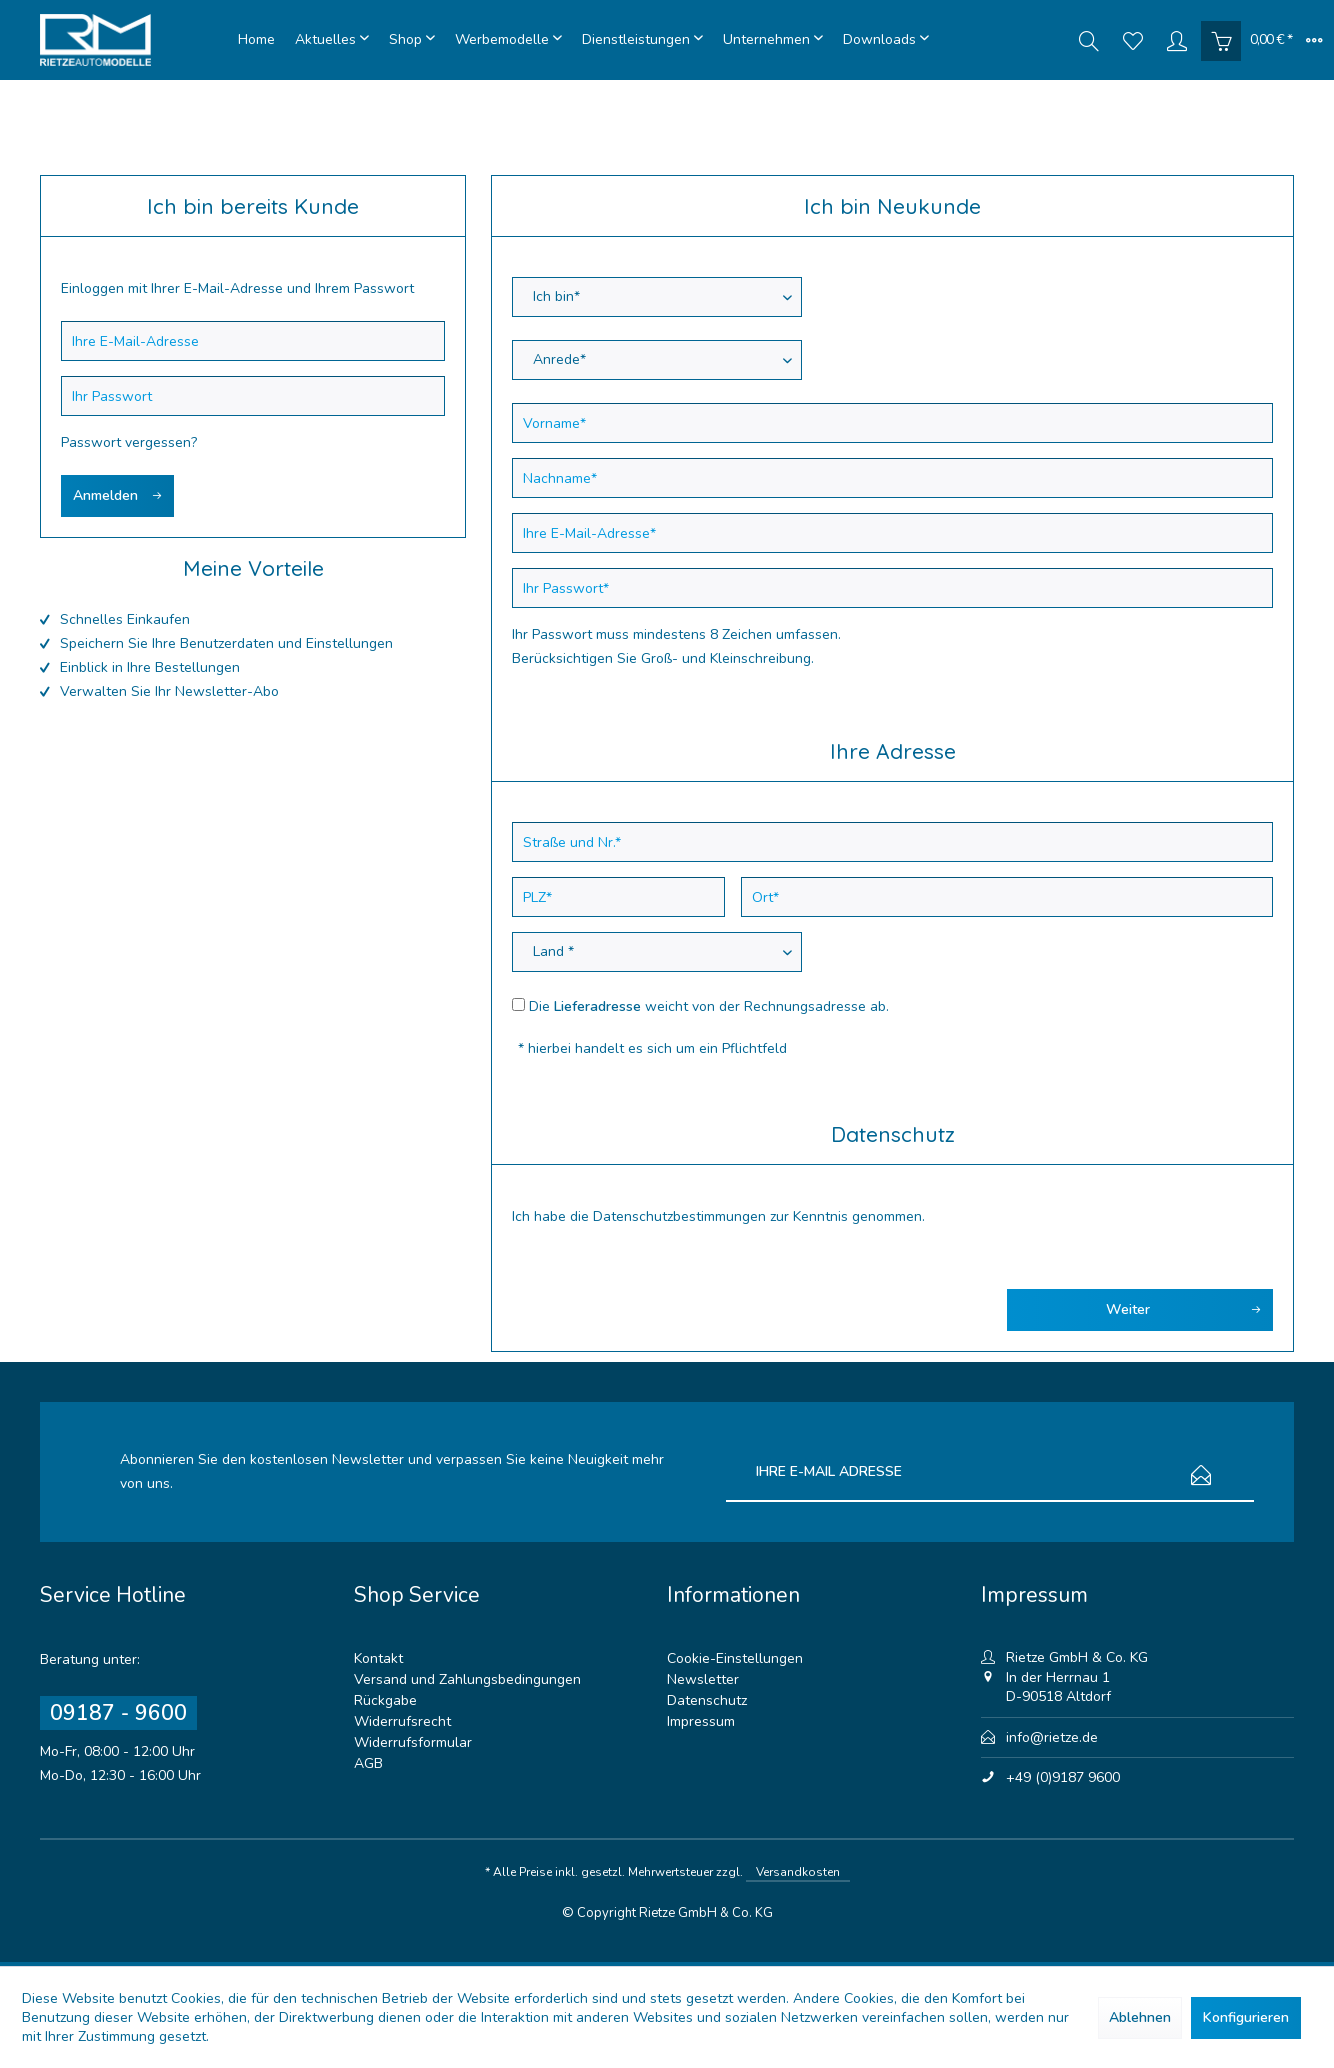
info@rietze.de (1052, 1737)
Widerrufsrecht (402, 1721)
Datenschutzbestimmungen (679, 1216)
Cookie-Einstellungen (735, 1658)
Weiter (1183, 1306)
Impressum (701, 1721)
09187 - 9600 (118, 1713)
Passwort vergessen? (129, 442)
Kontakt (378, 1658)
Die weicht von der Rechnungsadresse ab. (709, 1006)
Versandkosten (798, 1872)
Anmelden (117, 492)
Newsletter (703, 1679)
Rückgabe (385, 1700)
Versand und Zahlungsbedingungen (467, 1679)
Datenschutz (707, 1700)
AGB (368, 1763)
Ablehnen (1140, 2017)
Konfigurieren (1246, 2017)
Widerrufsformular (413, 1742)
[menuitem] (256, 40)
